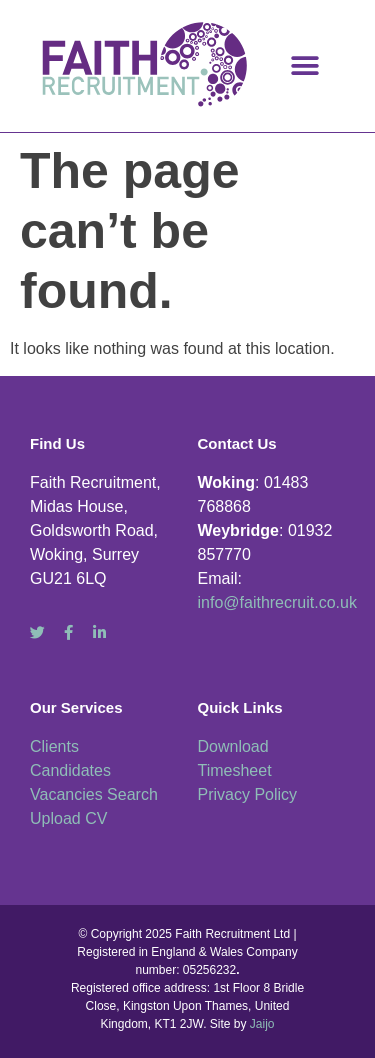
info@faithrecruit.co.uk (277, 602)
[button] (304, 65)
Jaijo (262, 1024)
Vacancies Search (94, 794)
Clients (54, 746)
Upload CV (68, 818)
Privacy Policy (248, 794)
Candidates (70, 770)
